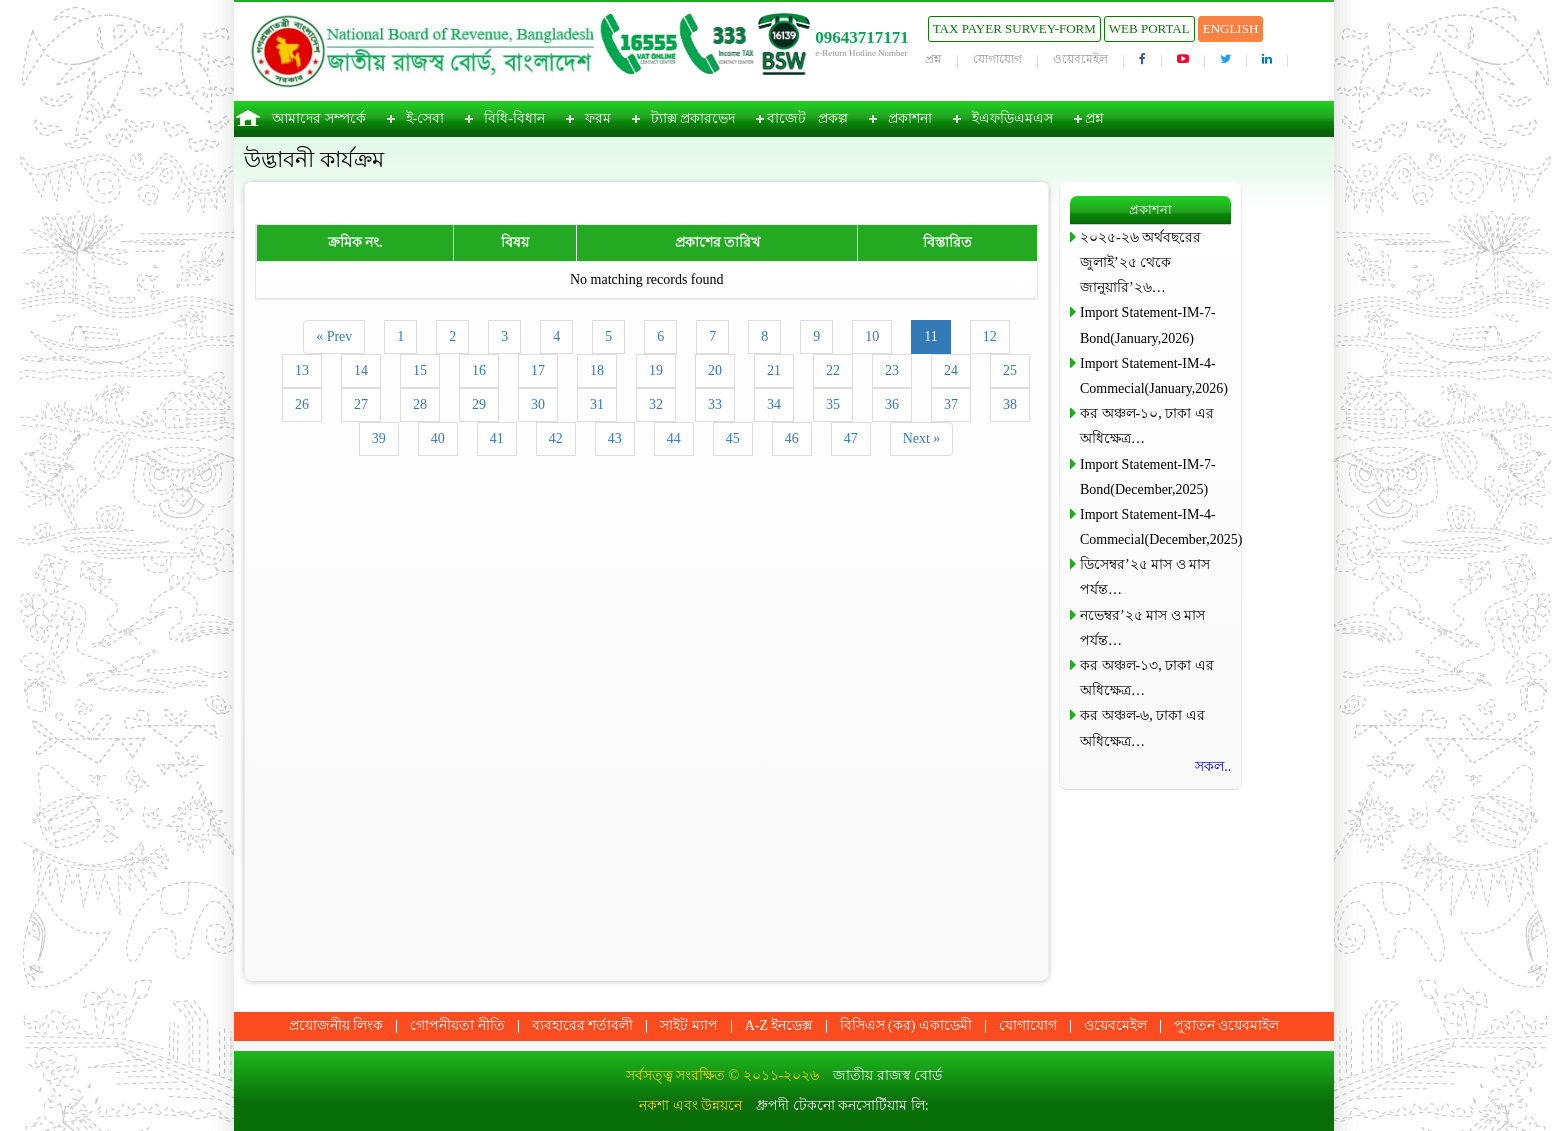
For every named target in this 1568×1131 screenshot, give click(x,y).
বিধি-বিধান (514, 118)
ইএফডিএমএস (1012, 118)
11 (930, 336)
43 (615, 438)
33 (715, 404)
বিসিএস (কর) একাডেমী (906, 1025)
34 (774, 404)
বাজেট (786, 118)
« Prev (334, 336)
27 (361, 404)
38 (1010, 404)
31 (597, 404)
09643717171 (862, 37)
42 (556, 438)
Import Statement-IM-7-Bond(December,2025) (1148, 477)
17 (538, 370)
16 (479, 370)
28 (420, 404)
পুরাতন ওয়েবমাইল (1227, 1025)
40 (438, 438)
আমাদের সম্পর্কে (319, 118)
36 (892, 404)
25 (1010, 370)
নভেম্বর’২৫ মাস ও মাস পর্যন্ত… (1142, 628)
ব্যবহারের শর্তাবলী (583, 1025)
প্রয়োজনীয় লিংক (336, 1025)
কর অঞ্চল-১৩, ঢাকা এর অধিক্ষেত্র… (1147, 678)
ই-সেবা (425, 118)
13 (302, 370)
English (1231, 28)
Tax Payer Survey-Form (1014, 28)
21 (774, 370)
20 (715, 370)
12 (990, 336)
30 (538, 404)
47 (851, 438)
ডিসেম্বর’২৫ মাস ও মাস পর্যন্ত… (1145, 577)
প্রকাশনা (910, 118)
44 (674, 438)
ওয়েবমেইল (1080, 59)
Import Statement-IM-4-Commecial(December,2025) (1155, 527)
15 (420, 370)
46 (792, 438)
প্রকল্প (833, 118)
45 (733, 438)
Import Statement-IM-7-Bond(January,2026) (1148, 325)
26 (302, 404)
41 (497, 438)
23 (892, 370)
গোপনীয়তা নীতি (457, 1025)
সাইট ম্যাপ (689, 1025)
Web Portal (1149, 28)
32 (656, 404)
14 (361, 370)
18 (597, 370)
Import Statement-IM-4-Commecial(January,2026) (1154, 376)
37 (951, 404)
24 (951, 370)
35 (833, 404)
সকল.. (1213, 766)
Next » (922, 438)
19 (656, 370)
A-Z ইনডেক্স (779, 1025)
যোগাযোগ (997, 59)
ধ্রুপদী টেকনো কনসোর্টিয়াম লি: (842, 1105)
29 (479, 404)
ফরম (598, 118)
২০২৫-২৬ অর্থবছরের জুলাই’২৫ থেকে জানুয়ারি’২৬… (1140, 262)
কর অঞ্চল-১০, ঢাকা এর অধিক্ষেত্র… (1147, 426)
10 (872, 336)
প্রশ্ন (933, 59)
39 (379, 438)
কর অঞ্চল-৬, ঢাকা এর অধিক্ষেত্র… (1142, 728)
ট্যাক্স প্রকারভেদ (693, 118)
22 (833, 370)
